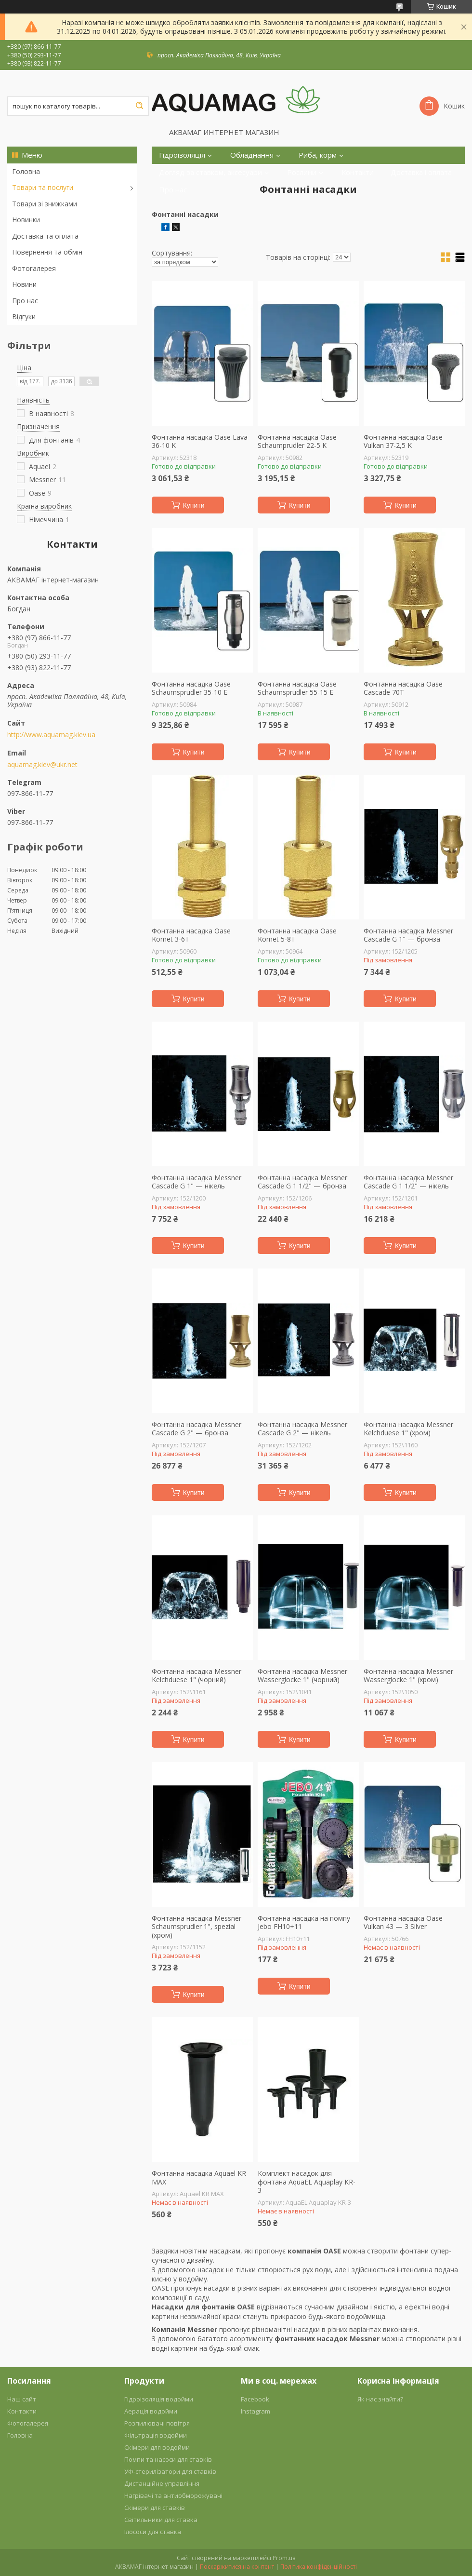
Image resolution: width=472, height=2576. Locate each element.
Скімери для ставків (154, 2507)
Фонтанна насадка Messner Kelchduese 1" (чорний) (196, 1675)
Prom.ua (284, 2558)
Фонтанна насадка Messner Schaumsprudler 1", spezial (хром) (196, 1927)
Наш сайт (21, 2399)
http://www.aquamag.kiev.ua (51, 734)
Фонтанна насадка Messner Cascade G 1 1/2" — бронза (302, 1181)
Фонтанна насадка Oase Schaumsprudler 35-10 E (191, 688)
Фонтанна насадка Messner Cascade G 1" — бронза (408, 935)
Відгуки (24, 316)
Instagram (255, 2411)
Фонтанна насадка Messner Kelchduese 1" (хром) (408, 1428)
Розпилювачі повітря (157, 2423)
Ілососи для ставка (152, 2531)
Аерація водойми (150, 2411)
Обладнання (252, 155)
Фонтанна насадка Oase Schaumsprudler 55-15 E (297, 688)
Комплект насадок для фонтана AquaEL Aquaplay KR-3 (306, 2182)
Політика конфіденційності (318, 2567)
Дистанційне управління (161, 2483)
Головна (26, 171)
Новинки (26, 219)
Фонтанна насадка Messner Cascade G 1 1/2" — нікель (408, 1181)
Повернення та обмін (47, 251)
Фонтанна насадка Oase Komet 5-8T (297, 935)
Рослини (301, 172)
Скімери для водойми (157, 2447)
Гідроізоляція (182, 155)
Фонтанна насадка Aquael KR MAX (199, 2177)
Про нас (25, 300)
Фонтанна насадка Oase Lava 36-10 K (200, 441)
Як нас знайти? (380, 2399)
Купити (194, 505)
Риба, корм (318, 155)
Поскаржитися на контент (237, 2567)
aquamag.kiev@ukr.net (42, 764)
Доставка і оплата (421, 172)
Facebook (255, 2399)
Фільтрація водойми (155, 2435)
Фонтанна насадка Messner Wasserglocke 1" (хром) (408, 1675)
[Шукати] (139, 106)
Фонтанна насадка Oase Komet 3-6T (191, 935)
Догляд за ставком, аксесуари (210, 172)
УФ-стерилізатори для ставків (170, 2471)
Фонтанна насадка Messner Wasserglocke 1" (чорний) (302, 1675)
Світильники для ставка (160, 2519)
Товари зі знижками (44, 203)
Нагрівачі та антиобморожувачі (173, 2495)
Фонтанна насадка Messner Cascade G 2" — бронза (196, 1428)
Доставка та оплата (45, 236)
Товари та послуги (42, 187)
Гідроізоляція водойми (158, 2399)
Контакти (357, 172)
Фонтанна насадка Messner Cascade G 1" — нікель (196, 1181)
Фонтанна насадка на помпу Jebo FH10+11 (304, 1922)
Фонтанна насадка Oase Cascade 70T (403, 688)
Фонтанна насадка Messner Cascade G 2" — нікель (302, 1428)
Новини (24, 284)
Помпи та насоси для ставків (168, 2459)
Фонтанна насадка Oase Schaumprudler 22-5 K (297, 441)
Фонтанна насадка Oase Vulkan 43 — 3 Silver (403, 1922)
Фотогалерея (34, 268)
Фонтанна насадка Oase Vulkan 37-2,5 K (403, 441)
